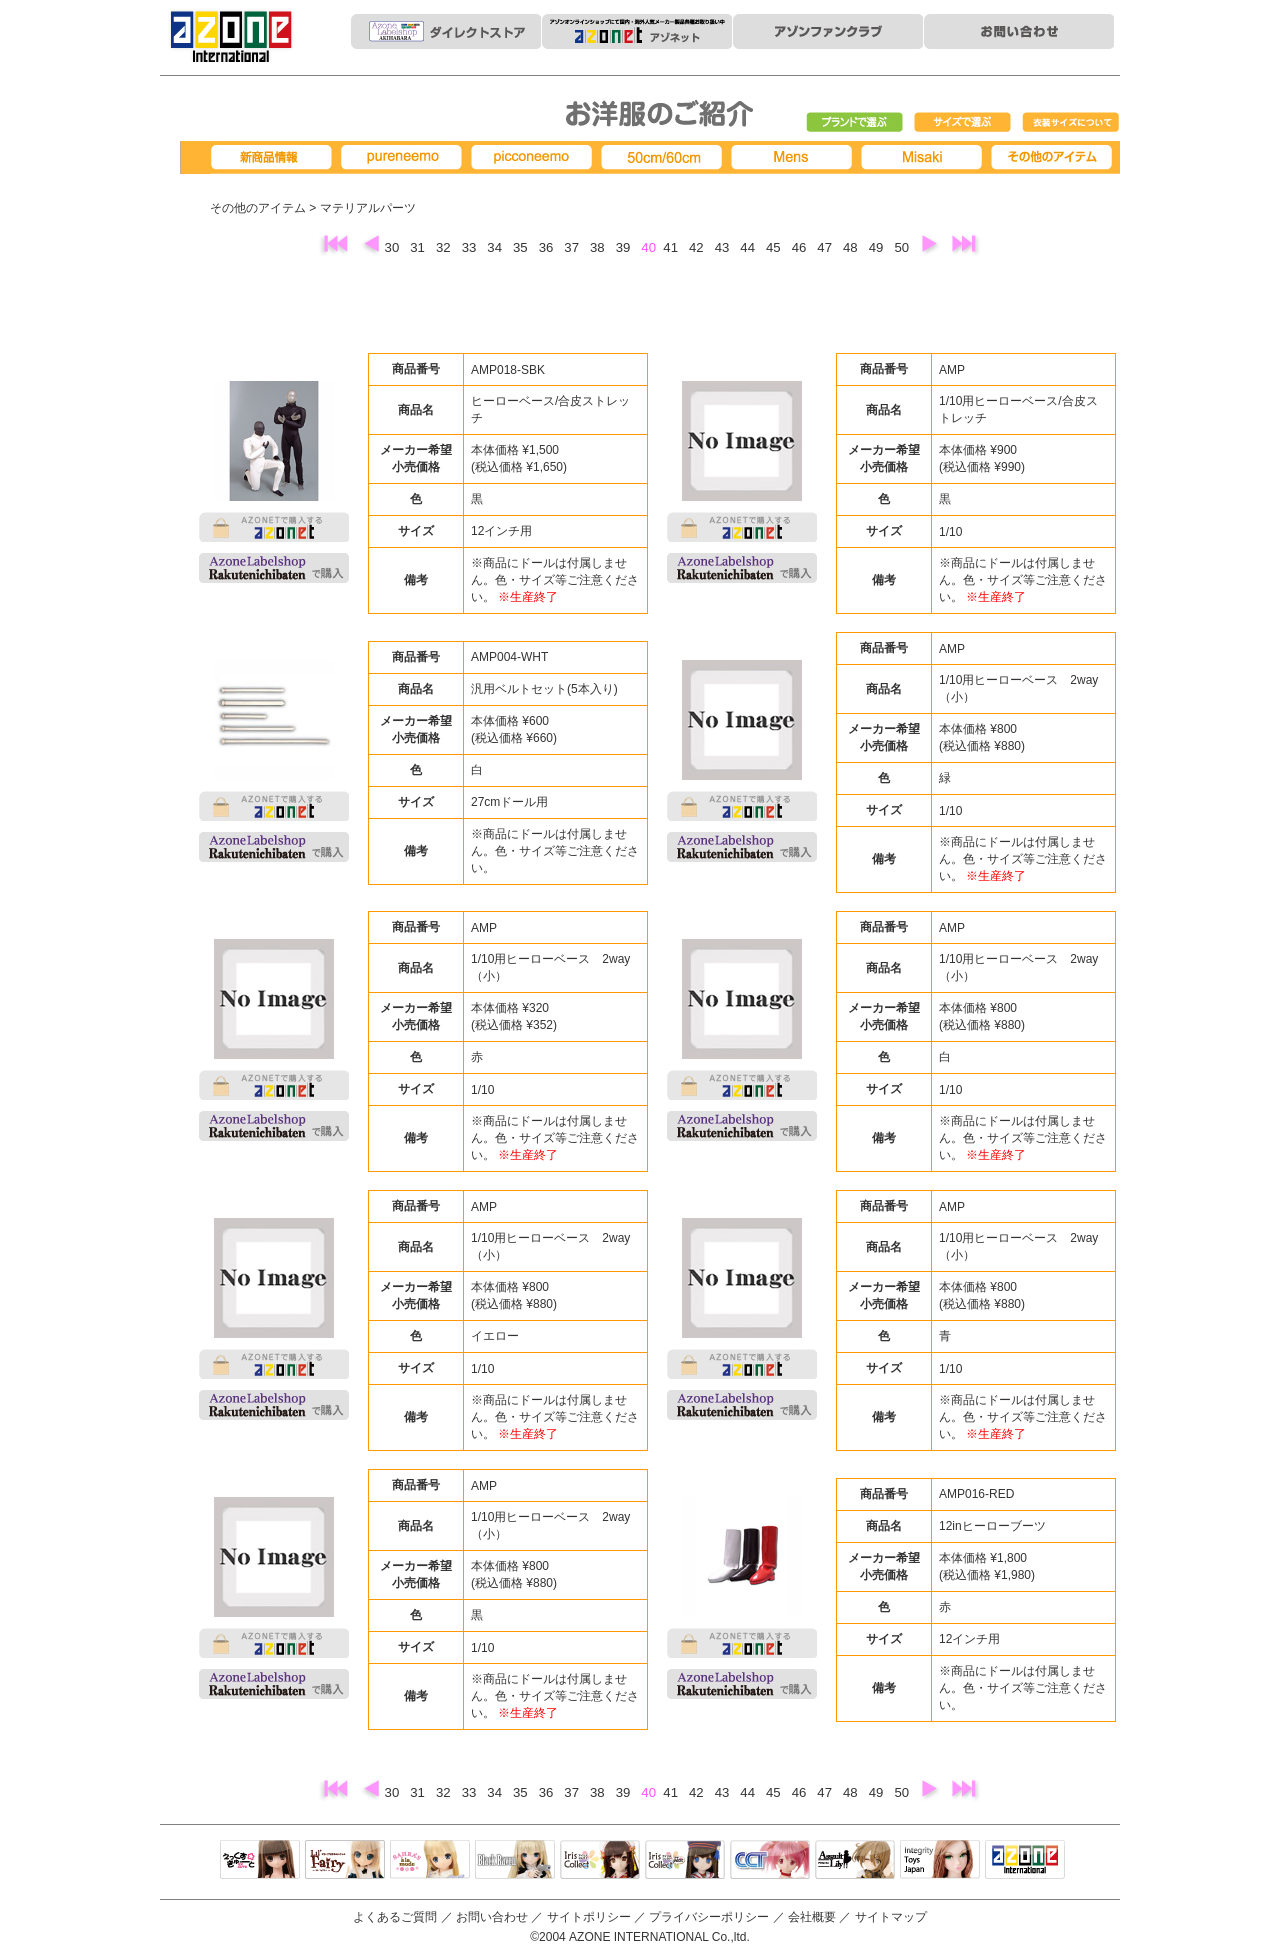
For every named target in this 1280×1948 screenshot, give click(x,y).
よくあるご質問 (395, 1917)
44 (749, 247)
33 (471, 247)
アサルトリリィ (855, 1861)
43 (724, 247)
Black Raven (515, 1861)
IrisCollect (600, 1861)
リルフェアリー (345, 1861)
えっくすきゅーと (260, 1861)
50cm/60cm (665, 157)
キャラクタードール (770, 1861)
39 (625, 247)
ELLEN (685, 1861)
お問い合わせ (492, 1917)
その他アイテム (1055, 157)
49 (878, 247)
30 (394, 247)
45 (775, 247)
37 (573, 247)
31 (419, 247)
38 (599, 247)
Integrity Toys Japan (940, 1861)
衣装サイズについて (1071, 123)
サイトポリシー (589, 1917)
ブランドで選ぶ (855, 123)
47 (826, 247)
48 (852, 247)
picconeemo (535, 157)
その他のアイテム (258, 208)
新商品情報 (275, 157)
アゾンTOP (1025, 1861)
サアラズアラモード (430, 1861)
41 (672, 247)
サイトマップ (891, 1917)
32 (445, 247)
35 (522, 247)
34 (496, 247)
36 (548, 247)
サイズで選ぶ (963, 123)
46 (801, 247)
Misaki (925, 157)
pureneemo (405, 157)
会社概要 (812, 1917)
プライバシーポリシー (709, 1917)
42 (698, 247)
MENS (795, 157)
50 (903, 247)
